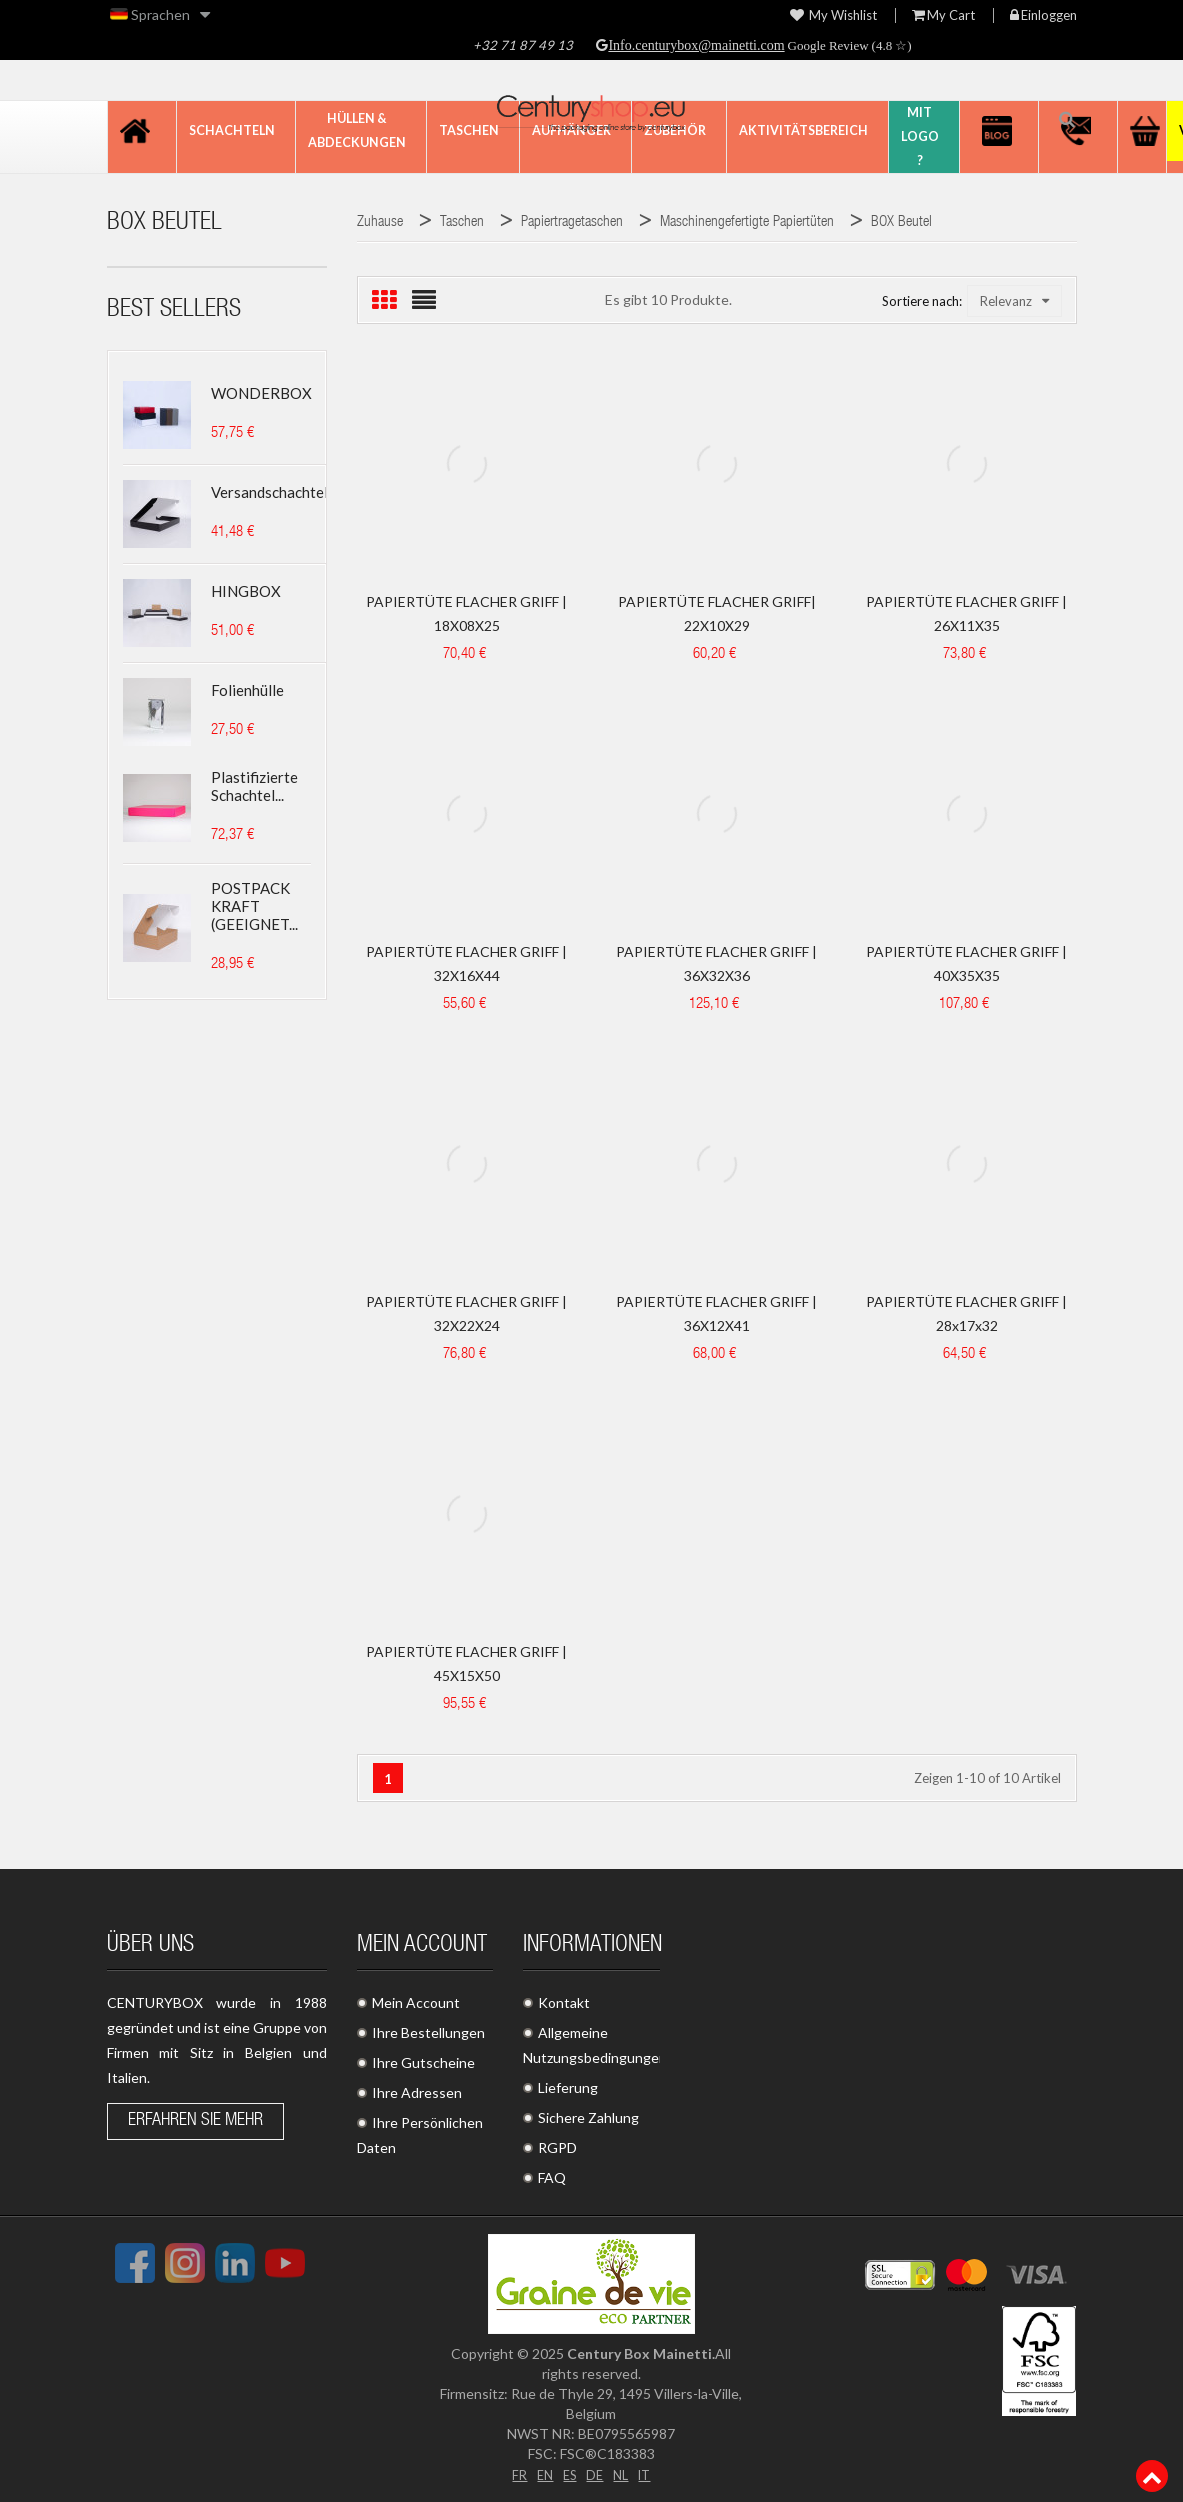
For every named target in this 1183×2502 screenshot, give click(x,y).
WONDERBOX (261, 393)
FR (514, 2473)
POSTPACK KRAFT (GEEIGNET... (254, 906)
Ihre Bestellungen (428, 2032)
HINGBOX (246, 591)
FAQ (552, 2177)
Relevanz (1014, 301)
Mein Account (416, 2002)
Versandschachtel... (274, 492)
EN (541, 2473)
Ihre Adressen (417, 2092)
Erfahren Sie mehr (195, 2121)
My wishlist (833, 15)
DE (595, 2473)
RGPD (557, 2147)
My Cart (943, 15)
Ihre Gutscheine (423, 2062)
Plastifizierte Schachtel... (254, 786)
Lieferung (568, 2087)
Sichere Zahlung (588, 2117)
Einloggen (1043, 15)
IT (648, 2473)
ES (568, 2473)
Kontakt (564, 2002)
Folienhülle (247, 690)
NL (622, 2473)
